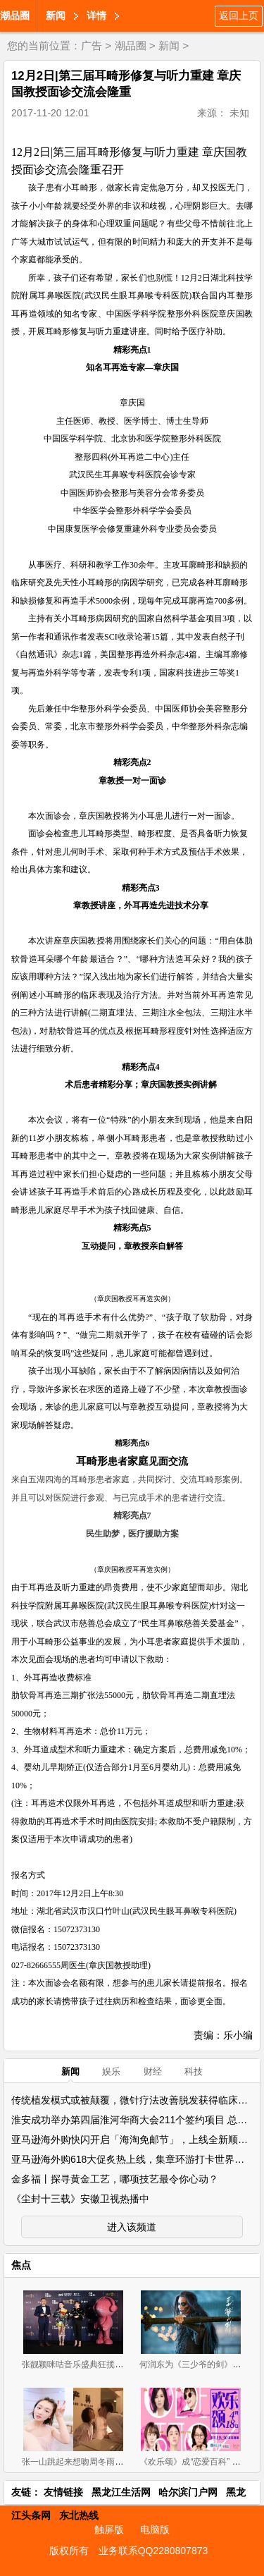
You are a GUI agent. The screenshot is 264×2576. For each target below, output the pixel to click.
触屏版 (109, 2529)
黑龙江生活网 (121, 2492)
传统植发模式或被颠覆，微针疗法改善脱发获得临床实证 (134, 2100)
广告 (91, 45)
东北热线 (79, 2515)
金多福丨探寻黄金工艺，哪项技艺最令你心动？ (114, 2179)
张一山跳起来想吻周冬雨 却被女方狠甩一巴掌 (107, 2462)
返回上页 (238, 15)
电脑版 (155, 2529)
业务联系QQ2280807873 (153, 2550)
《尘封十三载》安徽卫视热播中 (80, 2198)
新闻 (55, 15)
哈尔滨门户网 (188, 2492)
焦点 (21, 2265)
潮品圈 (15, 15)
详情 (96, 15)
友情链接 (63, 2492)
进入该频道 (131, 2227)
